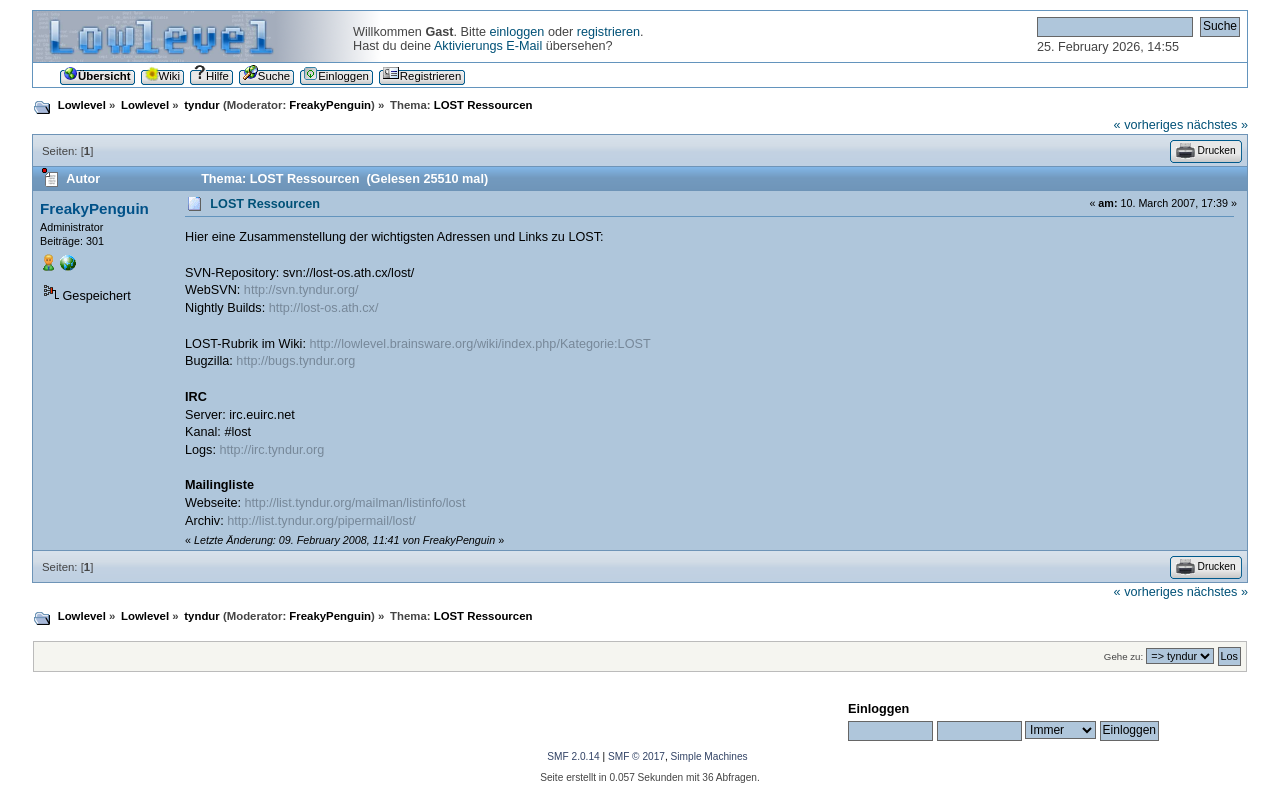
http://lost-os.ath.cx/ (324, 308)
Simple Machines (709, 756)
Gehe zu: (1123, 656)
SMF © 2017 (636, 756)
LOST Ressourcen (265, 204)
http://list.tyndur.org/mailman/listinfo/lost (355, 503)
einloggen (516, 32)
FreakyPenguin (330, 105)
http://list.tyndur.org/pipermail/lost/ (321, 521)
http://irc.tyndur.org (271, 450)
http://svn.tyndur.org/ (301, 290)
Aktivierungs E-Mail (488, 46)
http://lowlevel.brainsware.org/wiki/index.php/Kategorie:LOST (479, 344)
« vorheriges (1149, 125)
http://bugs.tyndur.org (295, 361)
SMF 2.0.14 (573, 756)
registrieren (608, 32)
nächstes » (1217, 125)
